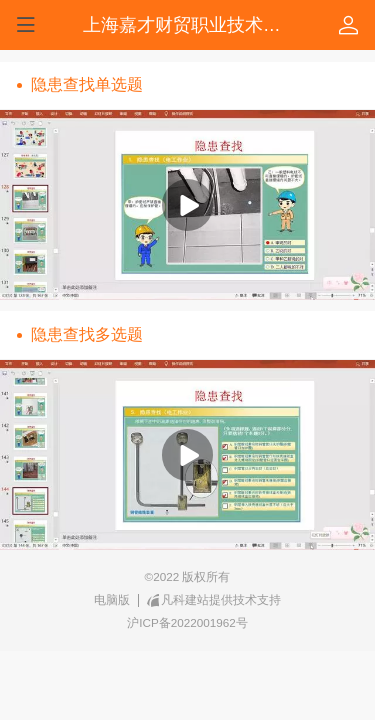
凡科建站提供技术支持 (214, 600)
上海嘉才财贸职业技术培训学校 (209, 25)
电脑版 (112, 599)
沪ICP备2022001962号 (187, 622)
